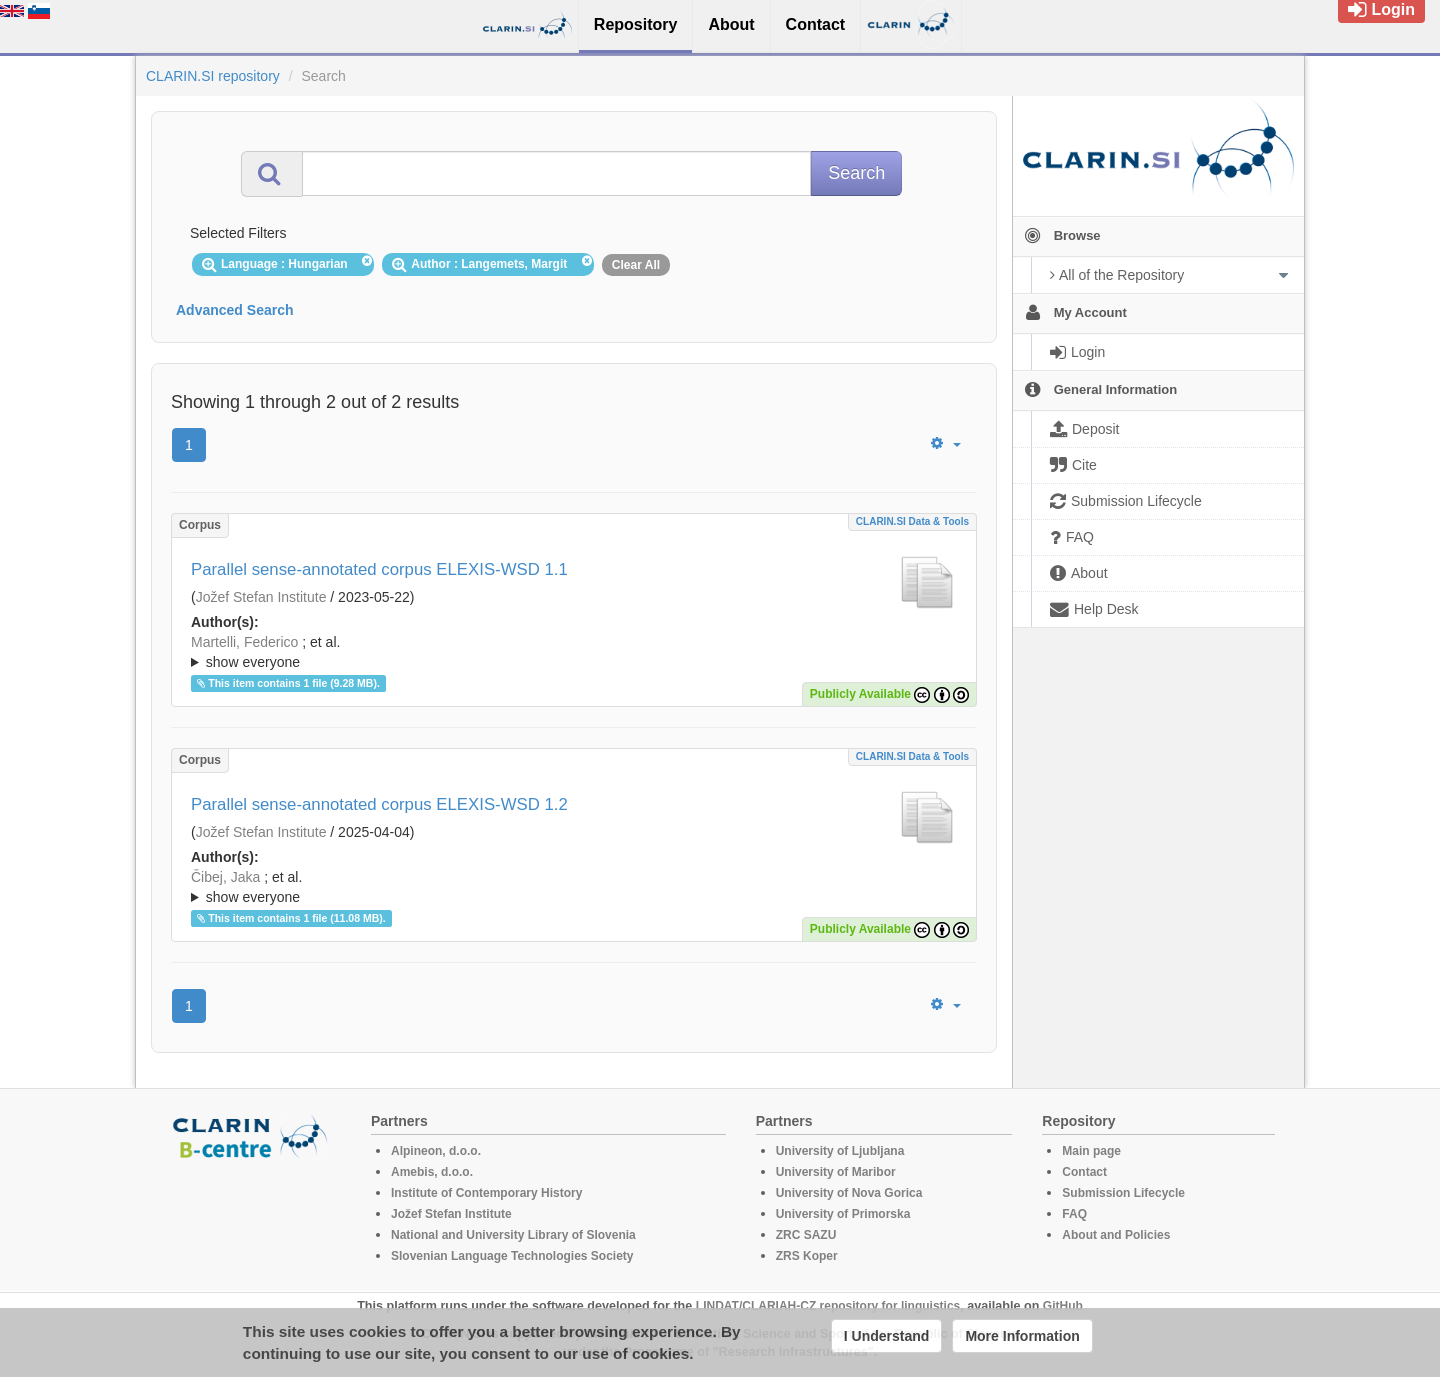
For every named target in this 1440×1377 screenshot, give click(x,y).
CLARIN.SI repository (213, 76)
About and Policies (1116, 1235)
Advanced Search (235, 310)
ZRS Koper (807, 1256)
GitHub (1063, 1306)
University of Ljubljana (840, 1151)
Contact (1084, 1172)
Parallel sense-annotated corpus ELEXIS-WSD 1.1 (379, 569)
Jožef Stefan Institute (261, 597)
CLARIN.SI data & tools (912, 521)
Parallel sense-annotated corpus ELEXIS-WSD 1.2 (379, 804)
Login (1381, 9)
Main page (1091, 1151)
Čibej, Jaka (225, 877)
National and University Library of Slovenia (513, 1235)
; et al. (574, 653)
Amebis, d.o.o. (432, 1172)
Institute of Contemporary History (486, 1193)
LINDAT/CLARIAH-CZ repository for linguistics (828, 1306)
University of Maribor (836, 1172)
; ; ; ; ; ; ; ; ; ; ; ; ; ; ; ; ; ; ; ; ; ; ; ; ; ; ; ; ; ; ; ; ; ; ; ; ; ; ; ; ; (574, 652)
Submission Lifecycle (1123, 1193)
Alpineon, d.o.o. (436, 1151)
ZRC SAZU (806, 1235)
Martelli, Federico (244, 642)
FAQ (1074, 1214)
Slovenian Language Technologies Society (512, 1256)
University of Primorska (843, 1214)
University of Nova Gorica (849, 1193)
